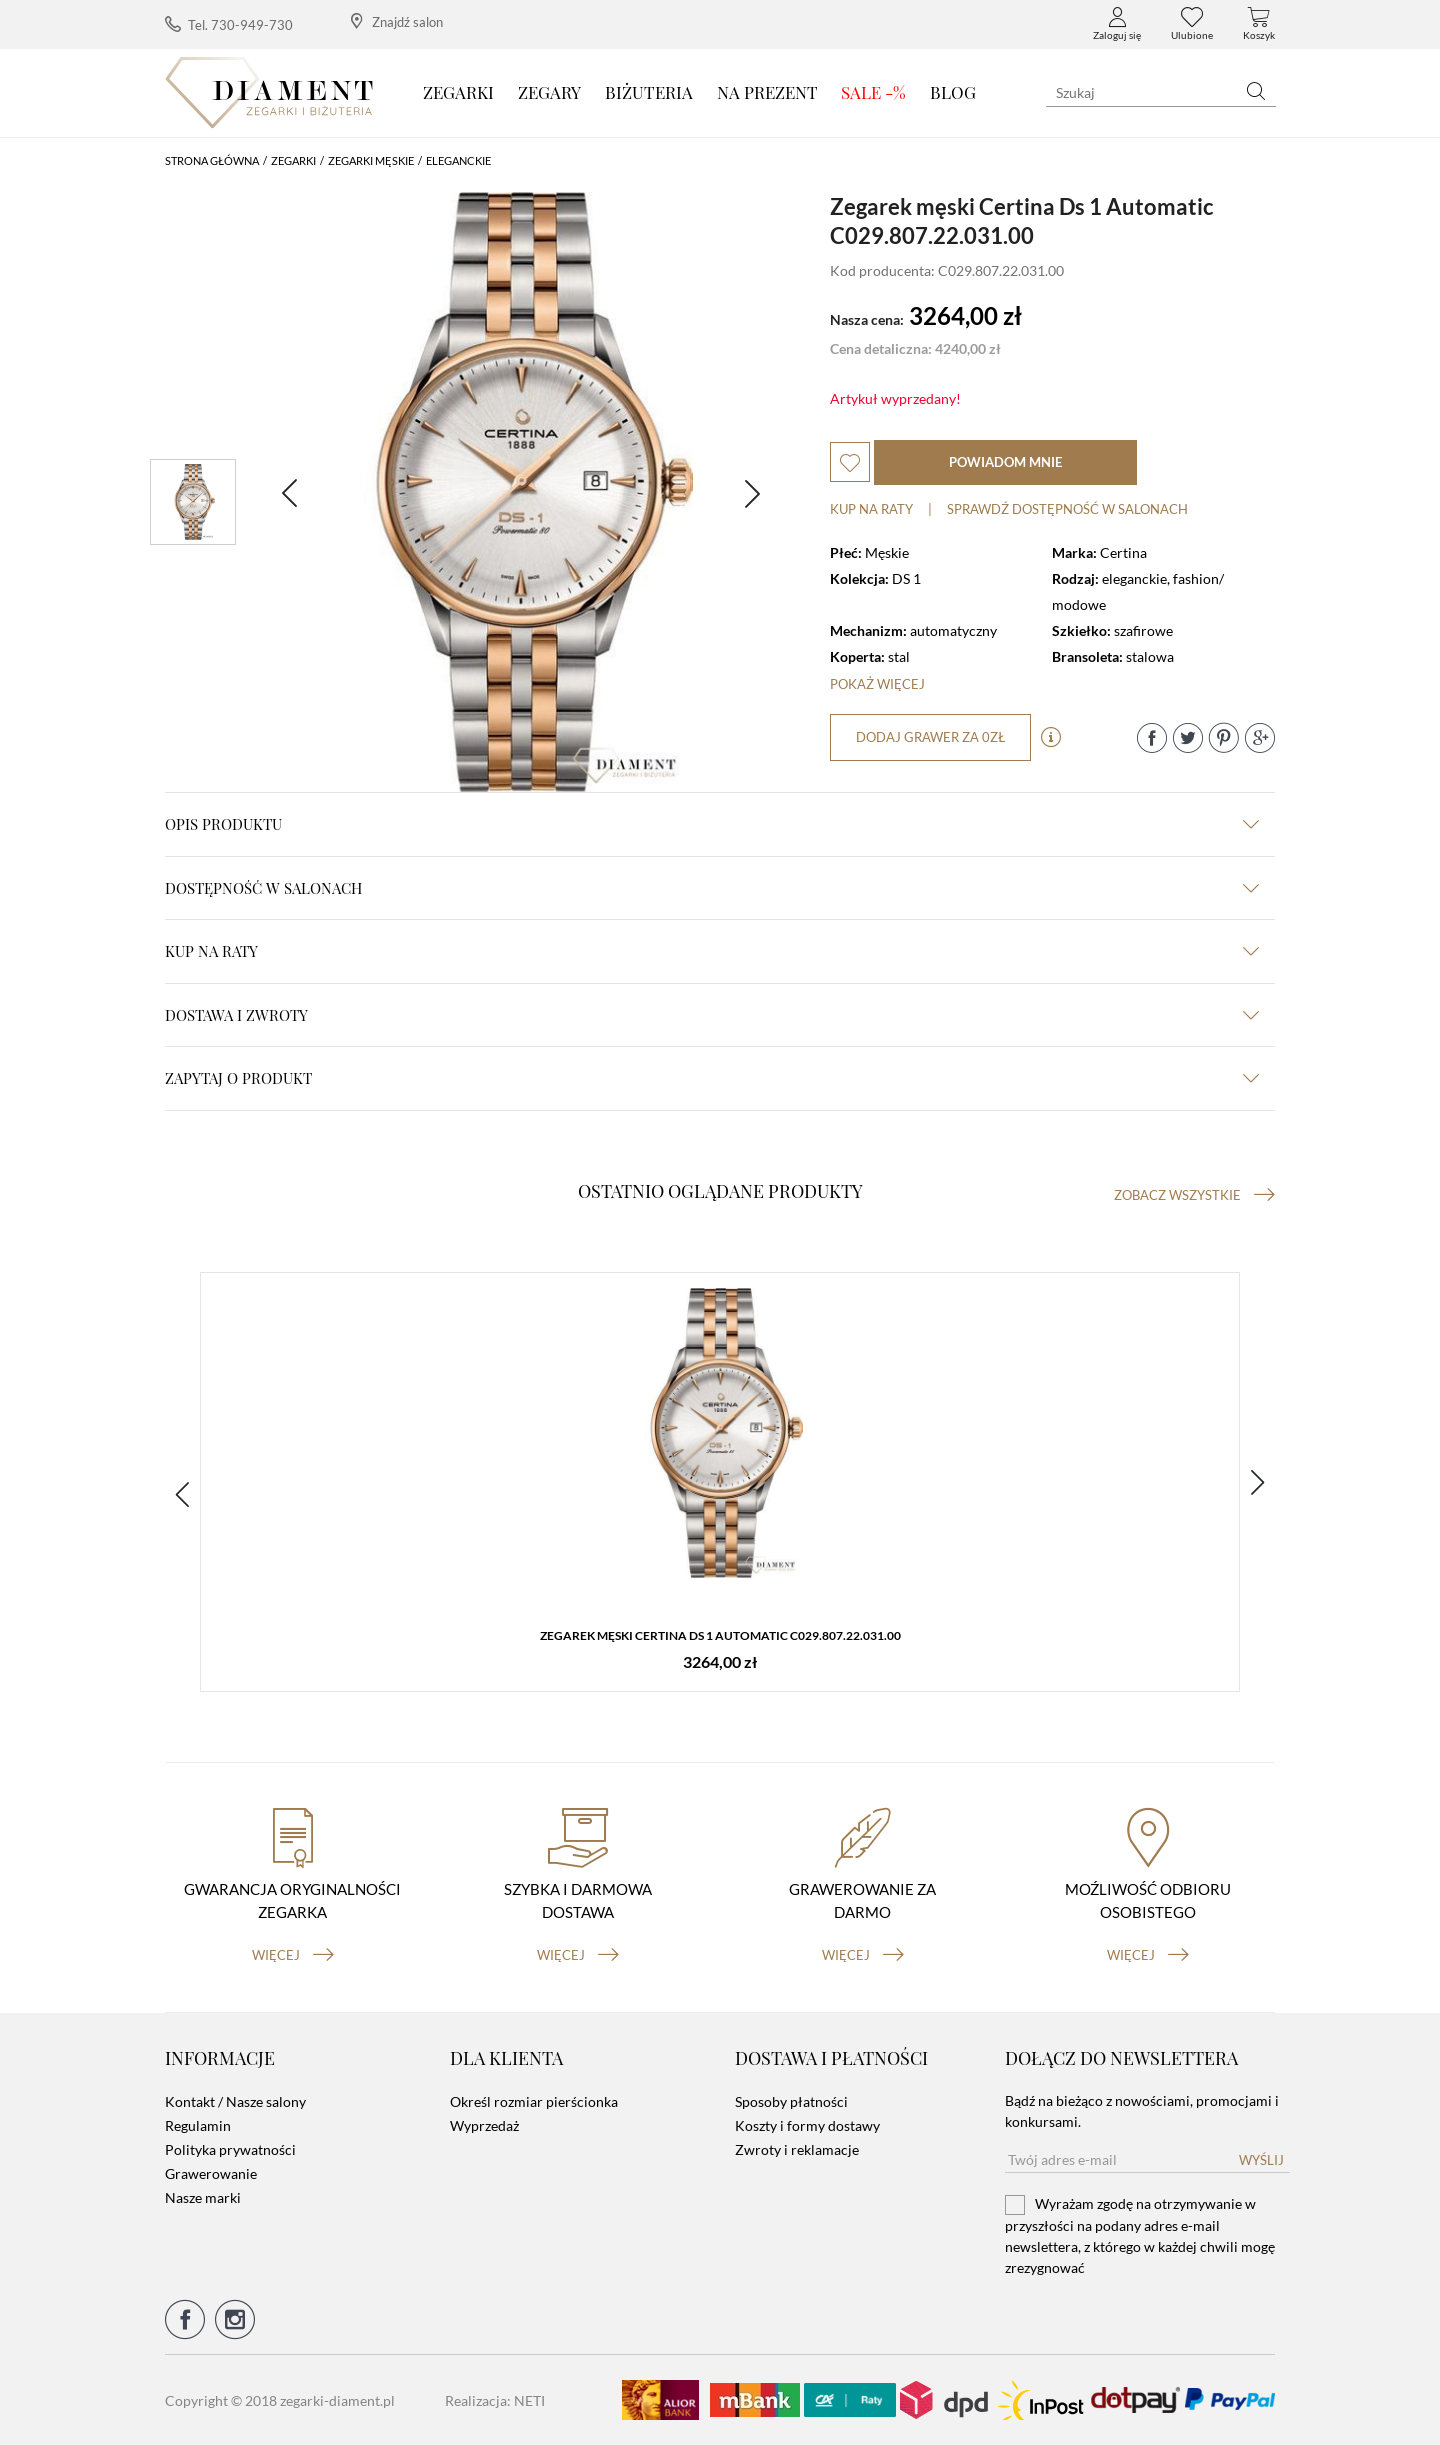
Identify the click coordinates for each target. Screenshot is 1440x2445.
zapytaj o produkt (712, 1078)
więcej (293, 1955)
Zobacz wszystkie (1194, 1195)
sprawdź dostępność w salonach (1067, 509)
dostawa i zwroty (712, 1015)
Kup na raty (871, 509)
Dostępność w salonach (712, 888)
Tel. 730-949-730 (229, 24)
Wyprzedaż (484, 2125)
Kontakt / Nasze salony (235, 2101)
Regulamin (198, 2125)
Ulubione (1192, 24)
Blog (953, 92)
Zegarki (458, 92)
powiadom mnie (1005, 462)
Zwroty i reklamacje (797, 2149)
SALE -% (873, 92)
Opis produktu (712, 824)
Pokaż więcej (877, 684)
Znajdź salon (397, 21)
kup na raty (712, 951)
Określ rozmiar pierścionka (534, 2101)
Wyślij (1261, 2160)
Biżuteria (649, 92)
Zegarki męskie (371, 160)
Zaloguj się (1117, 24)
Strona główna (212, 160)
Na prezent (767, 92)
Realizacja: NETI (495, 2400)
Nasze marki (203, 2197)
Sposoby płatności (791, 2101)
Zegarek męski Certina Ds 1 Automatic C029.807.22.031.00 (720, 1635)
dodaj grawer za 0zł (930, 737)
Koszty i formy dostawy (807, 2125)
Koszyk (1259, 24)
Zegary (549, 92)
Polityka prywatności (230, 2149)
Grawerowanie (211, 2173)
